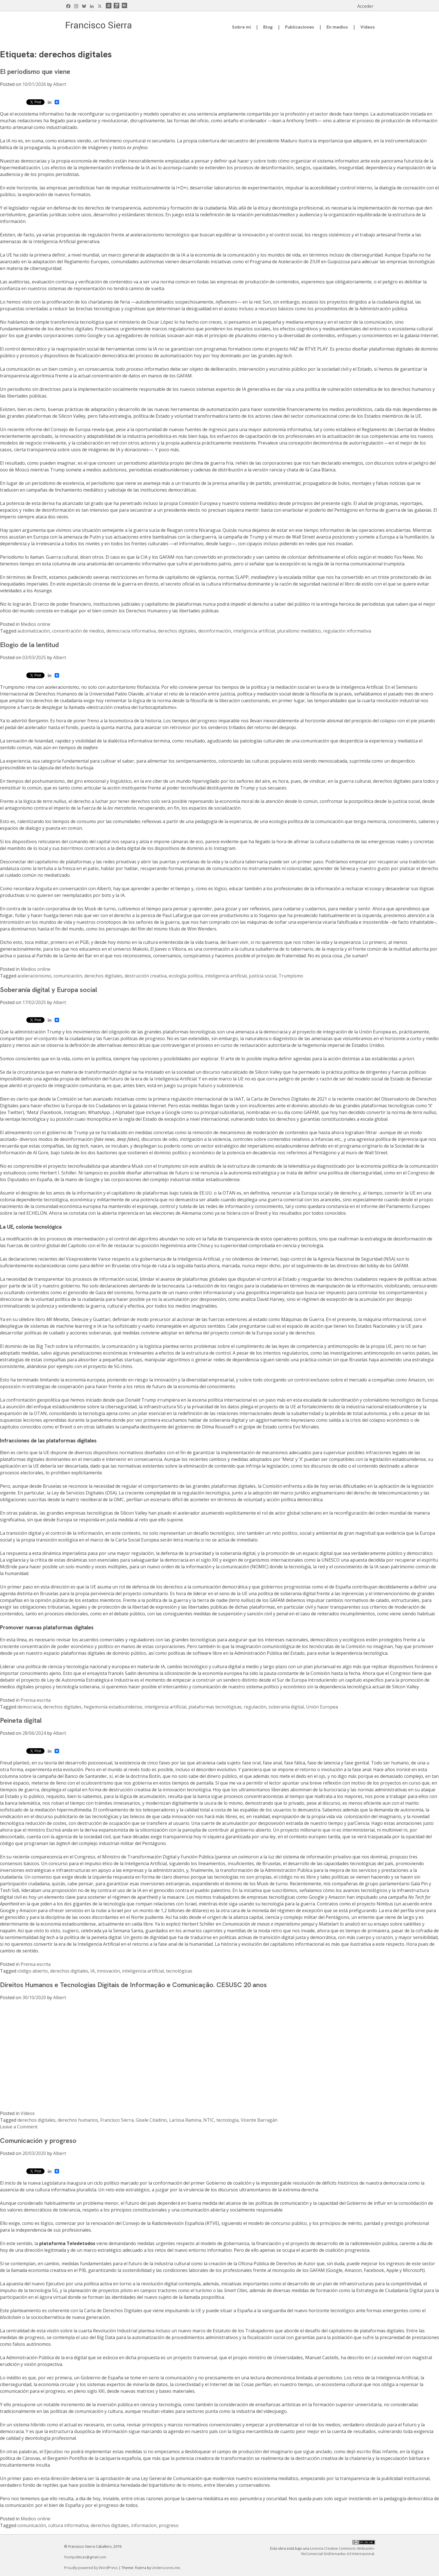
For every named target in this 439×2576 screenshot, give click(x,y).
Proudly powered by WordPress (91, 2567)
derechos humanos (78, 2120)
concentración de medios (78, 631)
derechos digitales (177, 631)
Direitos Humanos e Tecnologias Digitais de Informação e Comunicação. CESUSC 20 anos (133, 1984)
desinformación (214, 631)
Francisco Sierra (117, 2120)
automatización (33, 631)
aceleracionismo (34, 976)
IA (92, 1971)
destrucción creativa (146, 976)
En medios (337, 27)
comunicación (67, 976)
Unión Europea (322, 1707)
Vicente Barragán (259, 2120)
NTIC (208, 2120)
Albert (59, 84)
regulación (255, 1707)
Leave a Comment (19, 2127)
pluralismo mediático (299, 631)
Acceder (365, 6)
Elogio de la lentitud (29, 644)
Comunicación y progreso (38, 2140)
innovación (108, 1971)
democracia (29, 1707)
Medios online (35, 624)
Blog (268, 27)
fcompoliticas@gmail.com (85, 2556)
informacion (144, 2525)
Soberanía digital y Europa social (48, 989)
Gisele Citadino (151, 2120)
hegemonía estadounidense (113, 1707)
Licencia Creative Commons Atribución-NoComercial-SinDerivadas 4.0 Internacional (338, 2551)
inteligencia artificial (254, 631)
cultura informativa (68, 2525)
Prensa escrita (36, 1700)
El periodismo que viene (35, 71)
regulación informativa (347, 631)
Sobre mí (241, 27)
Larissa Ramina (185, 2120)
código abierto (32, 1971)
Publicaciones (299, 27)
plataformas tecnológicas (215, 1707)
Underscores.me (166, 2567)
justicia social (262, 976)
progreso (169, 2525)
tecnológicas (179, 1971)
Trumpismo (291, 976)
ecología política (186, 976)
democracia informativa (131, 631)
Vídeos (367, 27)
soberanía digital (286, 1707)
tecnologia (227, 2120)
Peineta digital (21, 1720)
